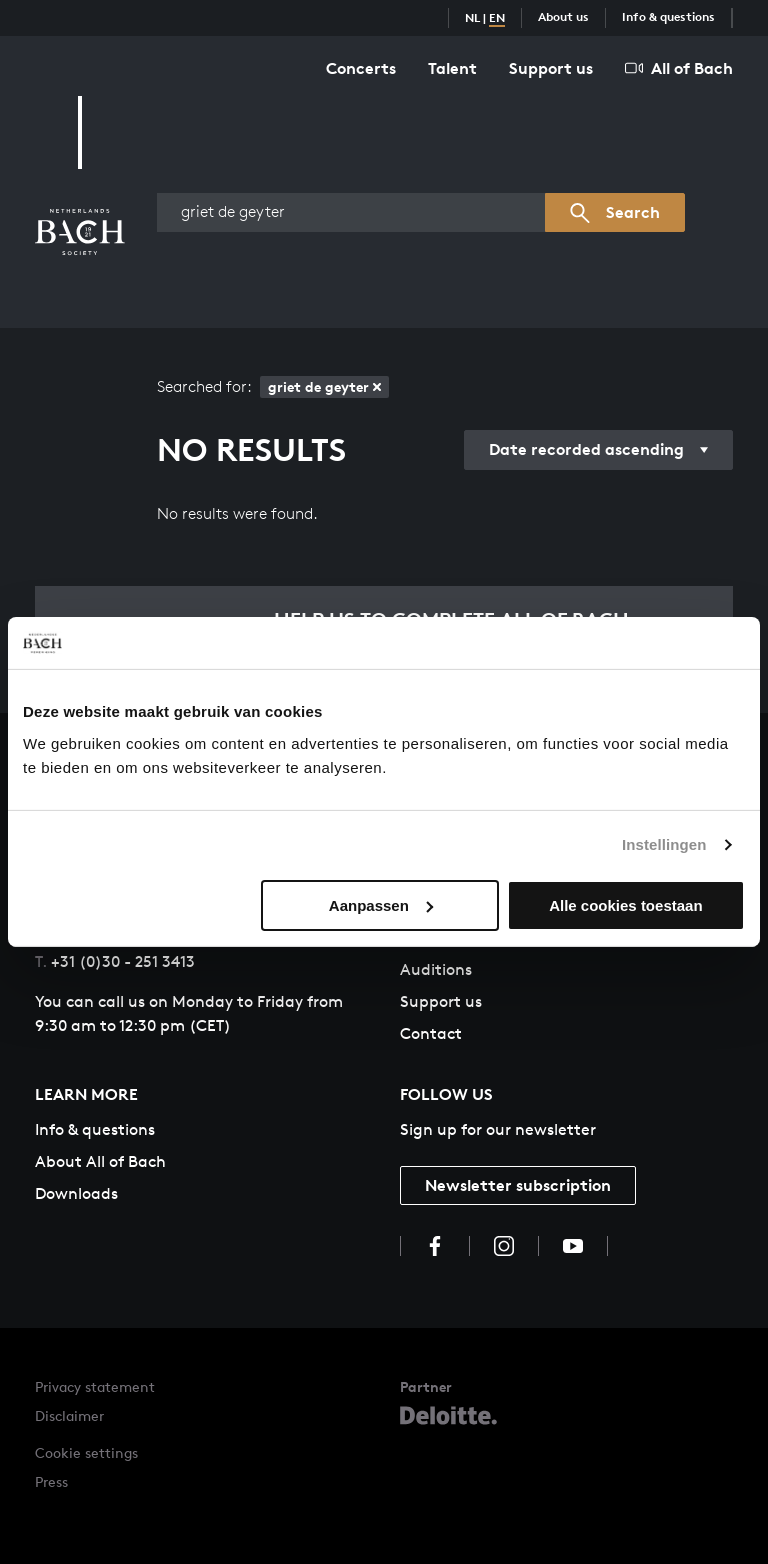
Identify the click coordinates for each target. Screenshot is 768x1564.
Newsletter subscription (518, 1185)
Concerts (361, 68)
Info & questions (668, 16)
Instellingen (664, 844)
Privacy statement (95, 1386)
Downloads (76, 1193)
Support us (551, 68)
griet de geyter (324, 386)
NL (472, 17)
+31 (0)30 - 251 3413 (115, 961)
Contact (431, 1033)
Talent (452, 68)
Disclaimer (69, 1415)
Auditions (436, 969)
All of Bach (679, 68)
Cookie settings (86, 1452)
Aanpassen (381, 905)
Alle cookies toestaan (625, 905)
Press (51, 1481)
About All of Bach (100, 1161)
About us (563, 16)
